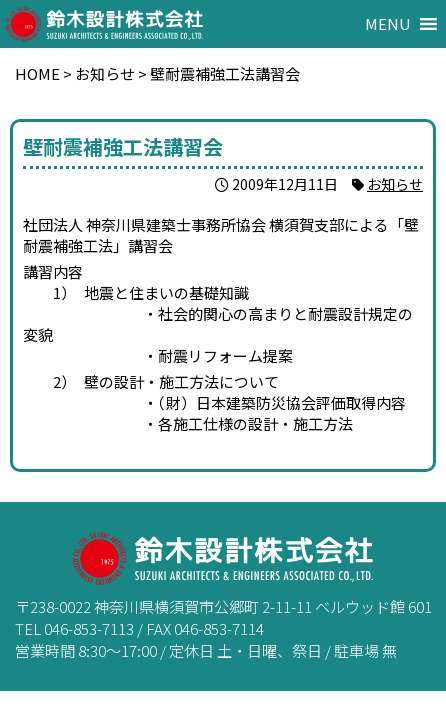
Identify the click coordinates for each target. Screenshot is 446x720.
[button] (388, 24)
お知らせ (395, 184)
